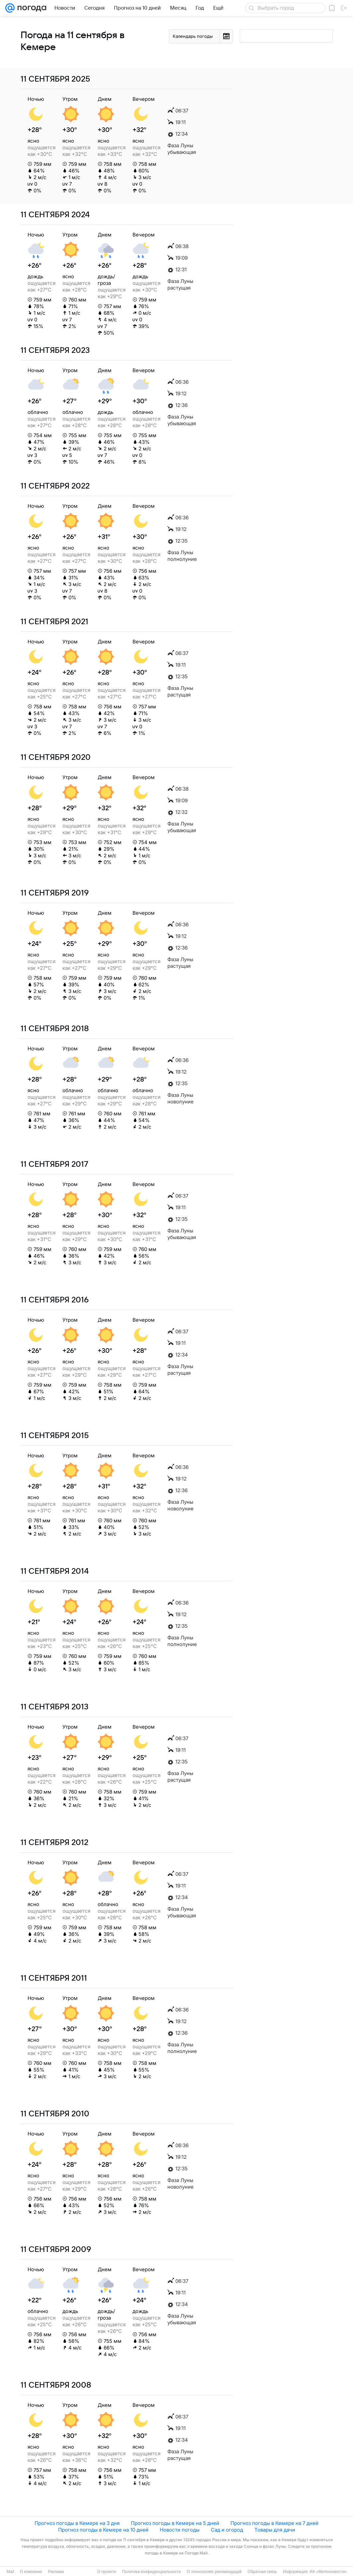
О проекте (106, 2571)
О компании (31, 2571)
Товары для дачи (274, 2530)
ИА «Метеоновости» (328, 2571)
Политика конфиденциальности (151, 2571)
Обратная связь (262, 2571)
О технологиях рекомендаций (214, 2571)
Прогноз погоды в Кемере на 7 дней (274, 2523)
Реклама (56, 2571)
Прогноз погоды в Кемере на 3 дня (77, 2523)
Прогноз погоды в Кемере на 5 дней (175, 2523)
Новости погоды (180, 2530)
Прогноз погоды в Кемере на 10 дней (103, 2530)
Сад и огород (227, 2530)
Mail (10, 2571)
